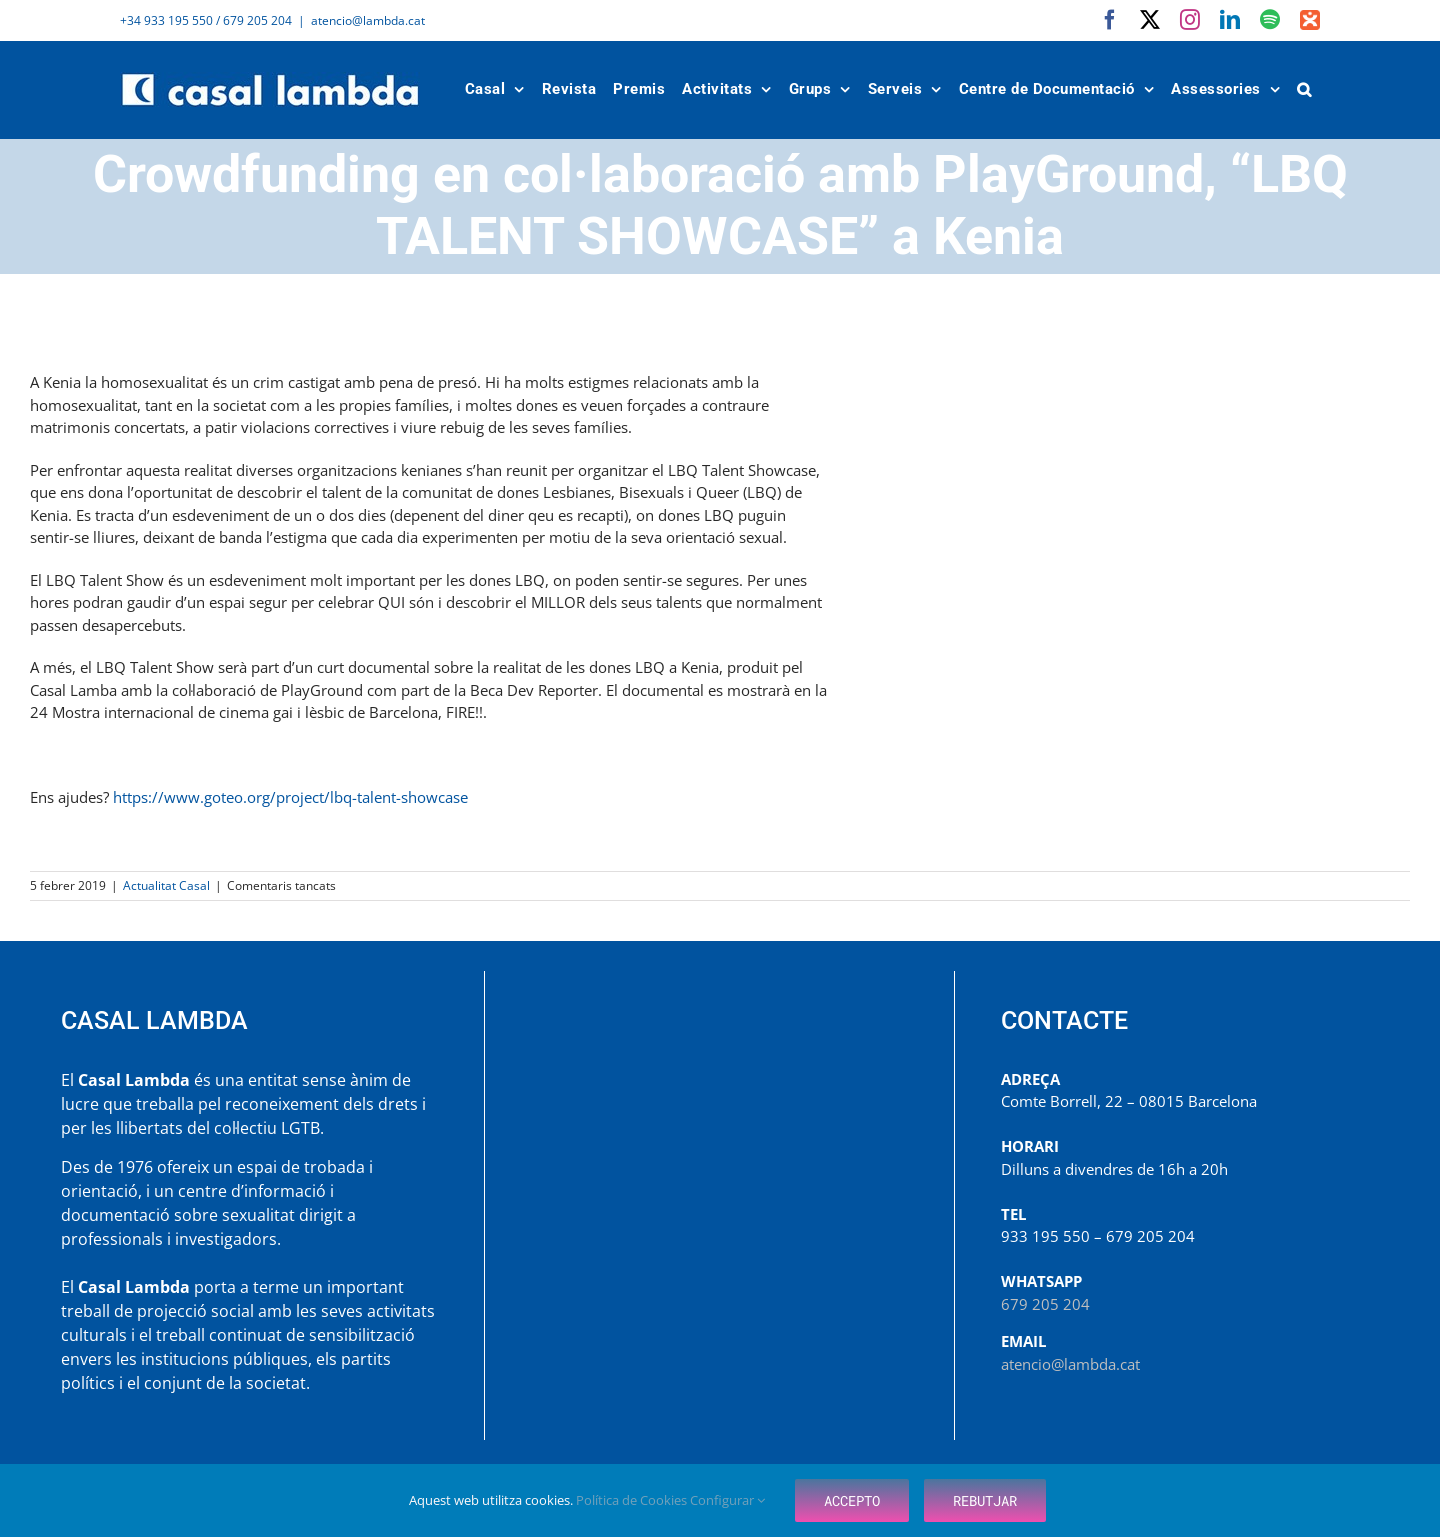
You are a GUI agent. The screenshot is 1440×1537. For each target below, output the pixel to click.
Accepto (852, 1500)
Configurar (727, 1500)
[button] (1305, 89)
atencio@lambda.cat (368, 20)
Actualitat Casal (166, 885)
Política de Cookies (633, 1500)
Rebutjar (985, 1500)
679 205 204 (1045, 1304)
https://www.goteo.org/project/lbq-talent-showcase (290, 797)
